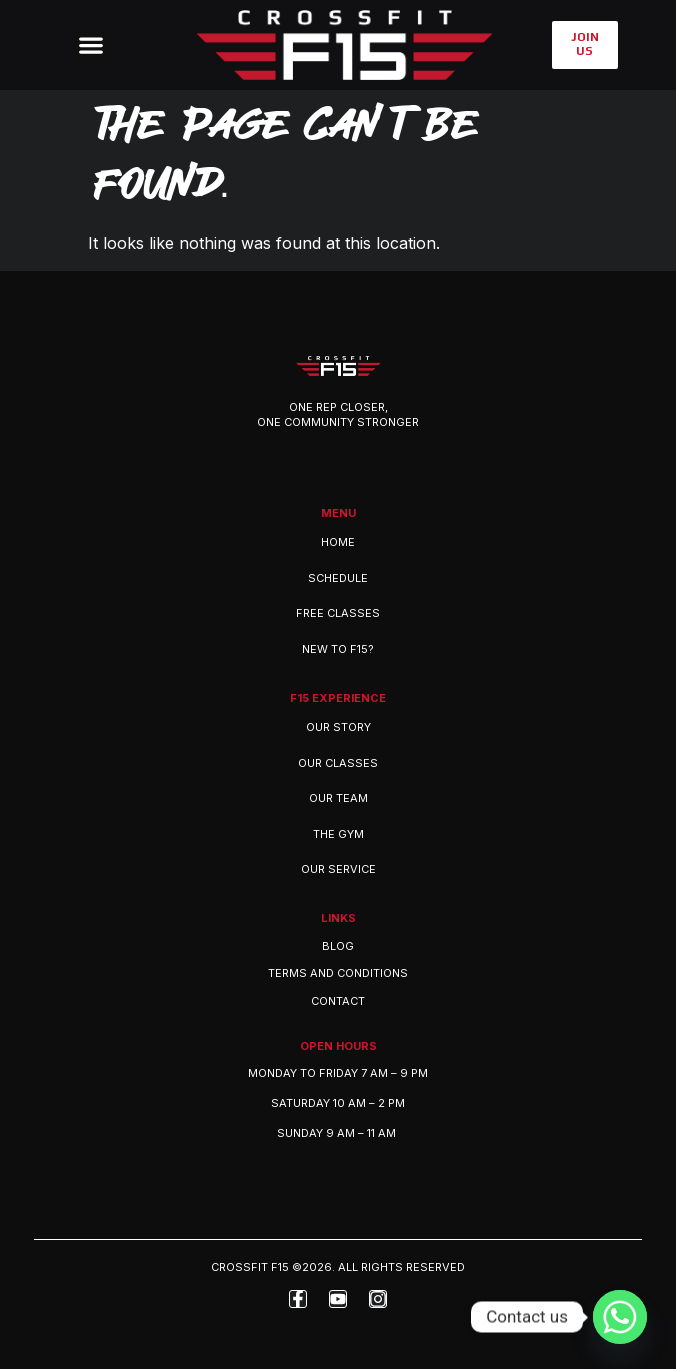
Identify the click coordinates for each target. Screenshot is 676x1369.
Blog (338, 946)
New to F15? (338, 649)
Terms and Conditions (338, 973)
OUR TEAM (338, 798)
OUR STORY (338, 727)
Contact (338, 1001)
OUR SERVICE (338, 869)
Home (338, 542)
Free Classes (338, 613)
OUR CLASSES (338, 763)
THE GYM (338, 834)
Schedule (338, 578)
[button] (91, 45)
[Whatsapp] (620, 1317)
